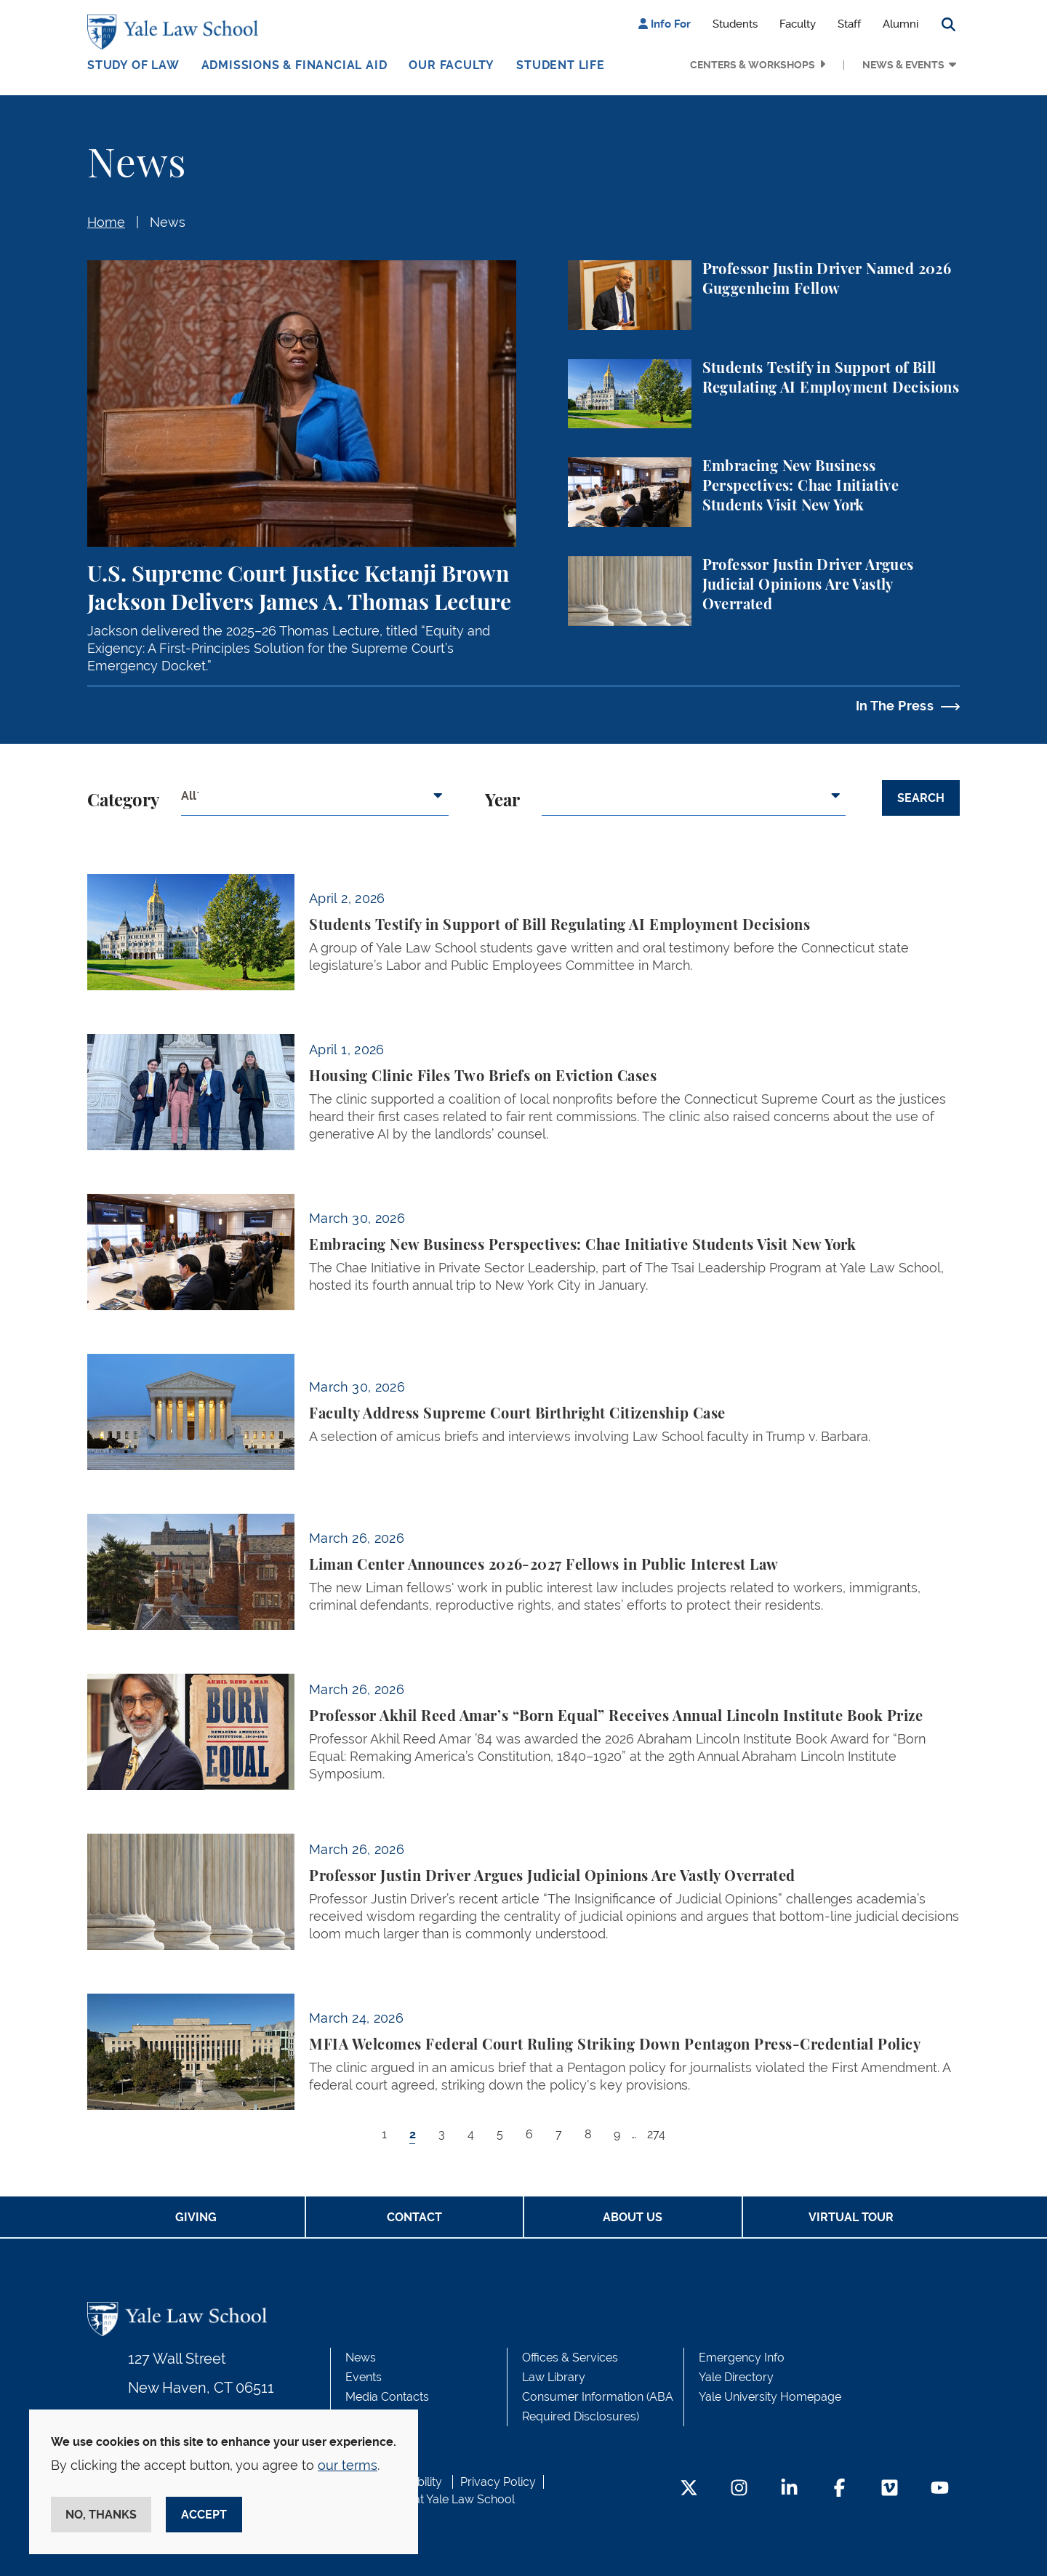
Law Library (553, 2377)
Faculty (797, 24)
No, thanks (101, 2514)
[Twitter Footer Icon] (689, 2489)
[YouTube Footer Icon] (940, 2489)
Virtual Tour (851, 2217)
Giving (196, 2217)
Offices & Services (570, 2357)
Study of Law (133, 65)
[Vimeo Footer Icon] (889, 2489)
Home (106, 222)
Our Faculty (451, 65)
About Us (632, 2217)
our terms (347, 2465)
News (167, 222)
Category (123, 801)
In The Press (895, 705)
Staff (849, 24)
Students (735, 24)
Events (363, 2377)
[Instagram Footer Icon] (739, 2489)
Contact (414, 2217)
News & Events (903, 65)
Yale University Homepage (770, 2397)
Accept (204, 2514)
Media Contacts (387, 2397)
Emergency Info (742, 2357)
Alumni (900, 24)
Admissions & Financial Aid (294, 65)
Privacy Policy (498, 2482)
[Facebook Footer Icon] (839, 2489)
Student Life (560, 65)
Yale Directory (736, 2377)
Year (502, 801)
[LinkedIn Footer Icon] (789, 2489)
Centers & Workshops (752, 65)
